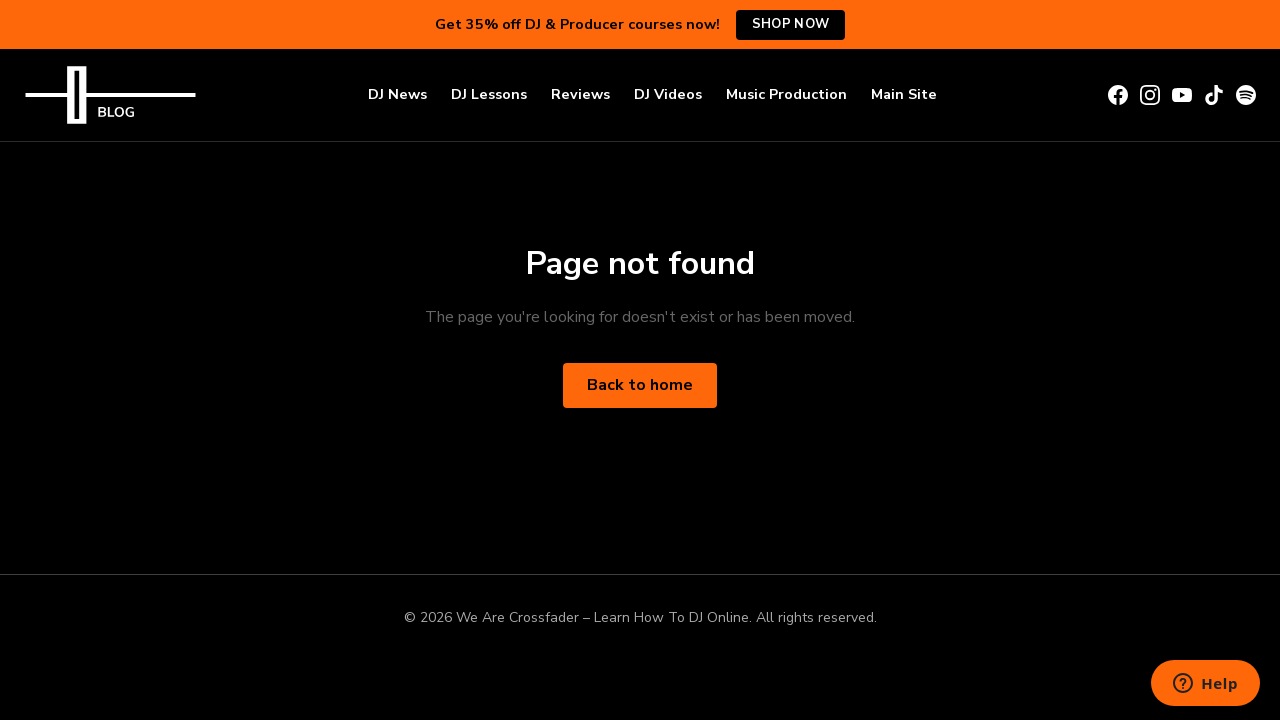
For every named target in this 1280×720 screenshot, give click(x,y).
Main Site (904, 94)
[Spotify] (1246, 95)
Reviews (580, 94)
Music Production (786, 94)
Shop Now (790, 24)
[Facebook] (1118, 95)
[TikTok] (1214, 95)
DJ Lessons (489, 94)
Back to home (640, 385)
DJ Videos (668, 94)
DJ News (397, 94)
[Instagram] (1150, 95)
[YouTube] (1182, 95)
